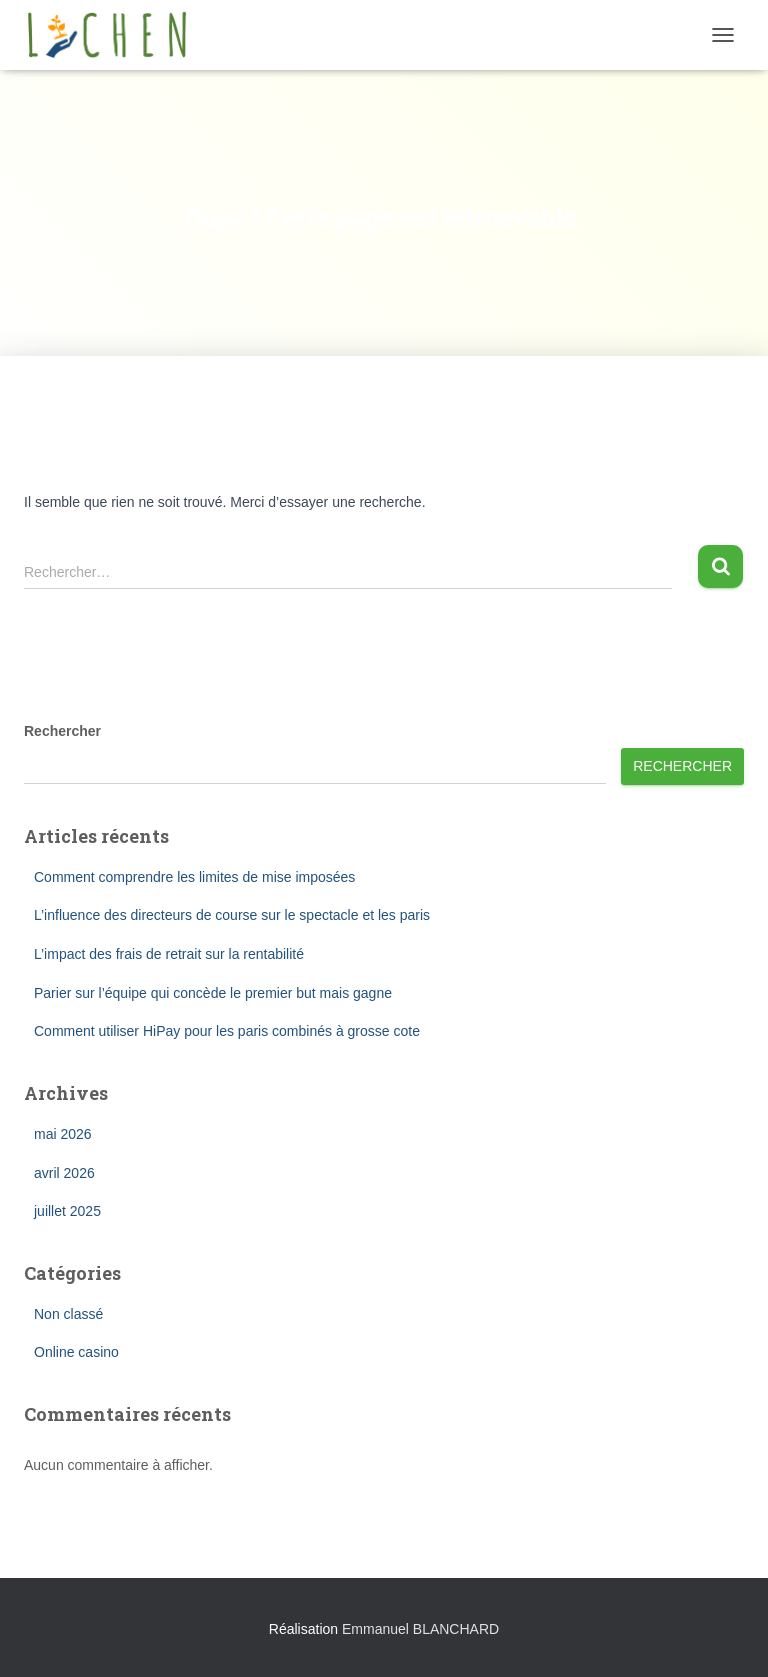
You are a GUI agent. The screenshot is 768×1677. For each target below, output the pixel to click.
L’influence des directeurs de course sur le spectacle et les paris (232, 915)
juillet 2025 (67, 1211)
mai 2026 (63, 1134)
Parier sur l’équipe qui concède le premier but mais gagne (213, 993)
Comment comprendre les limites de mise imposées (194, 877)
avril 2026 (64, 1173)
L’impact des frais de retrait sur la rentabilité (169, 954)
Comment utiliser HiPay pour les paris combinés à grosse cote (227, 1031)
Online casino (76, 1352)
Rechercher (62, 731)
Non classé (68, 1314)
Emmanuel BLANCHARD (420, 1629)
